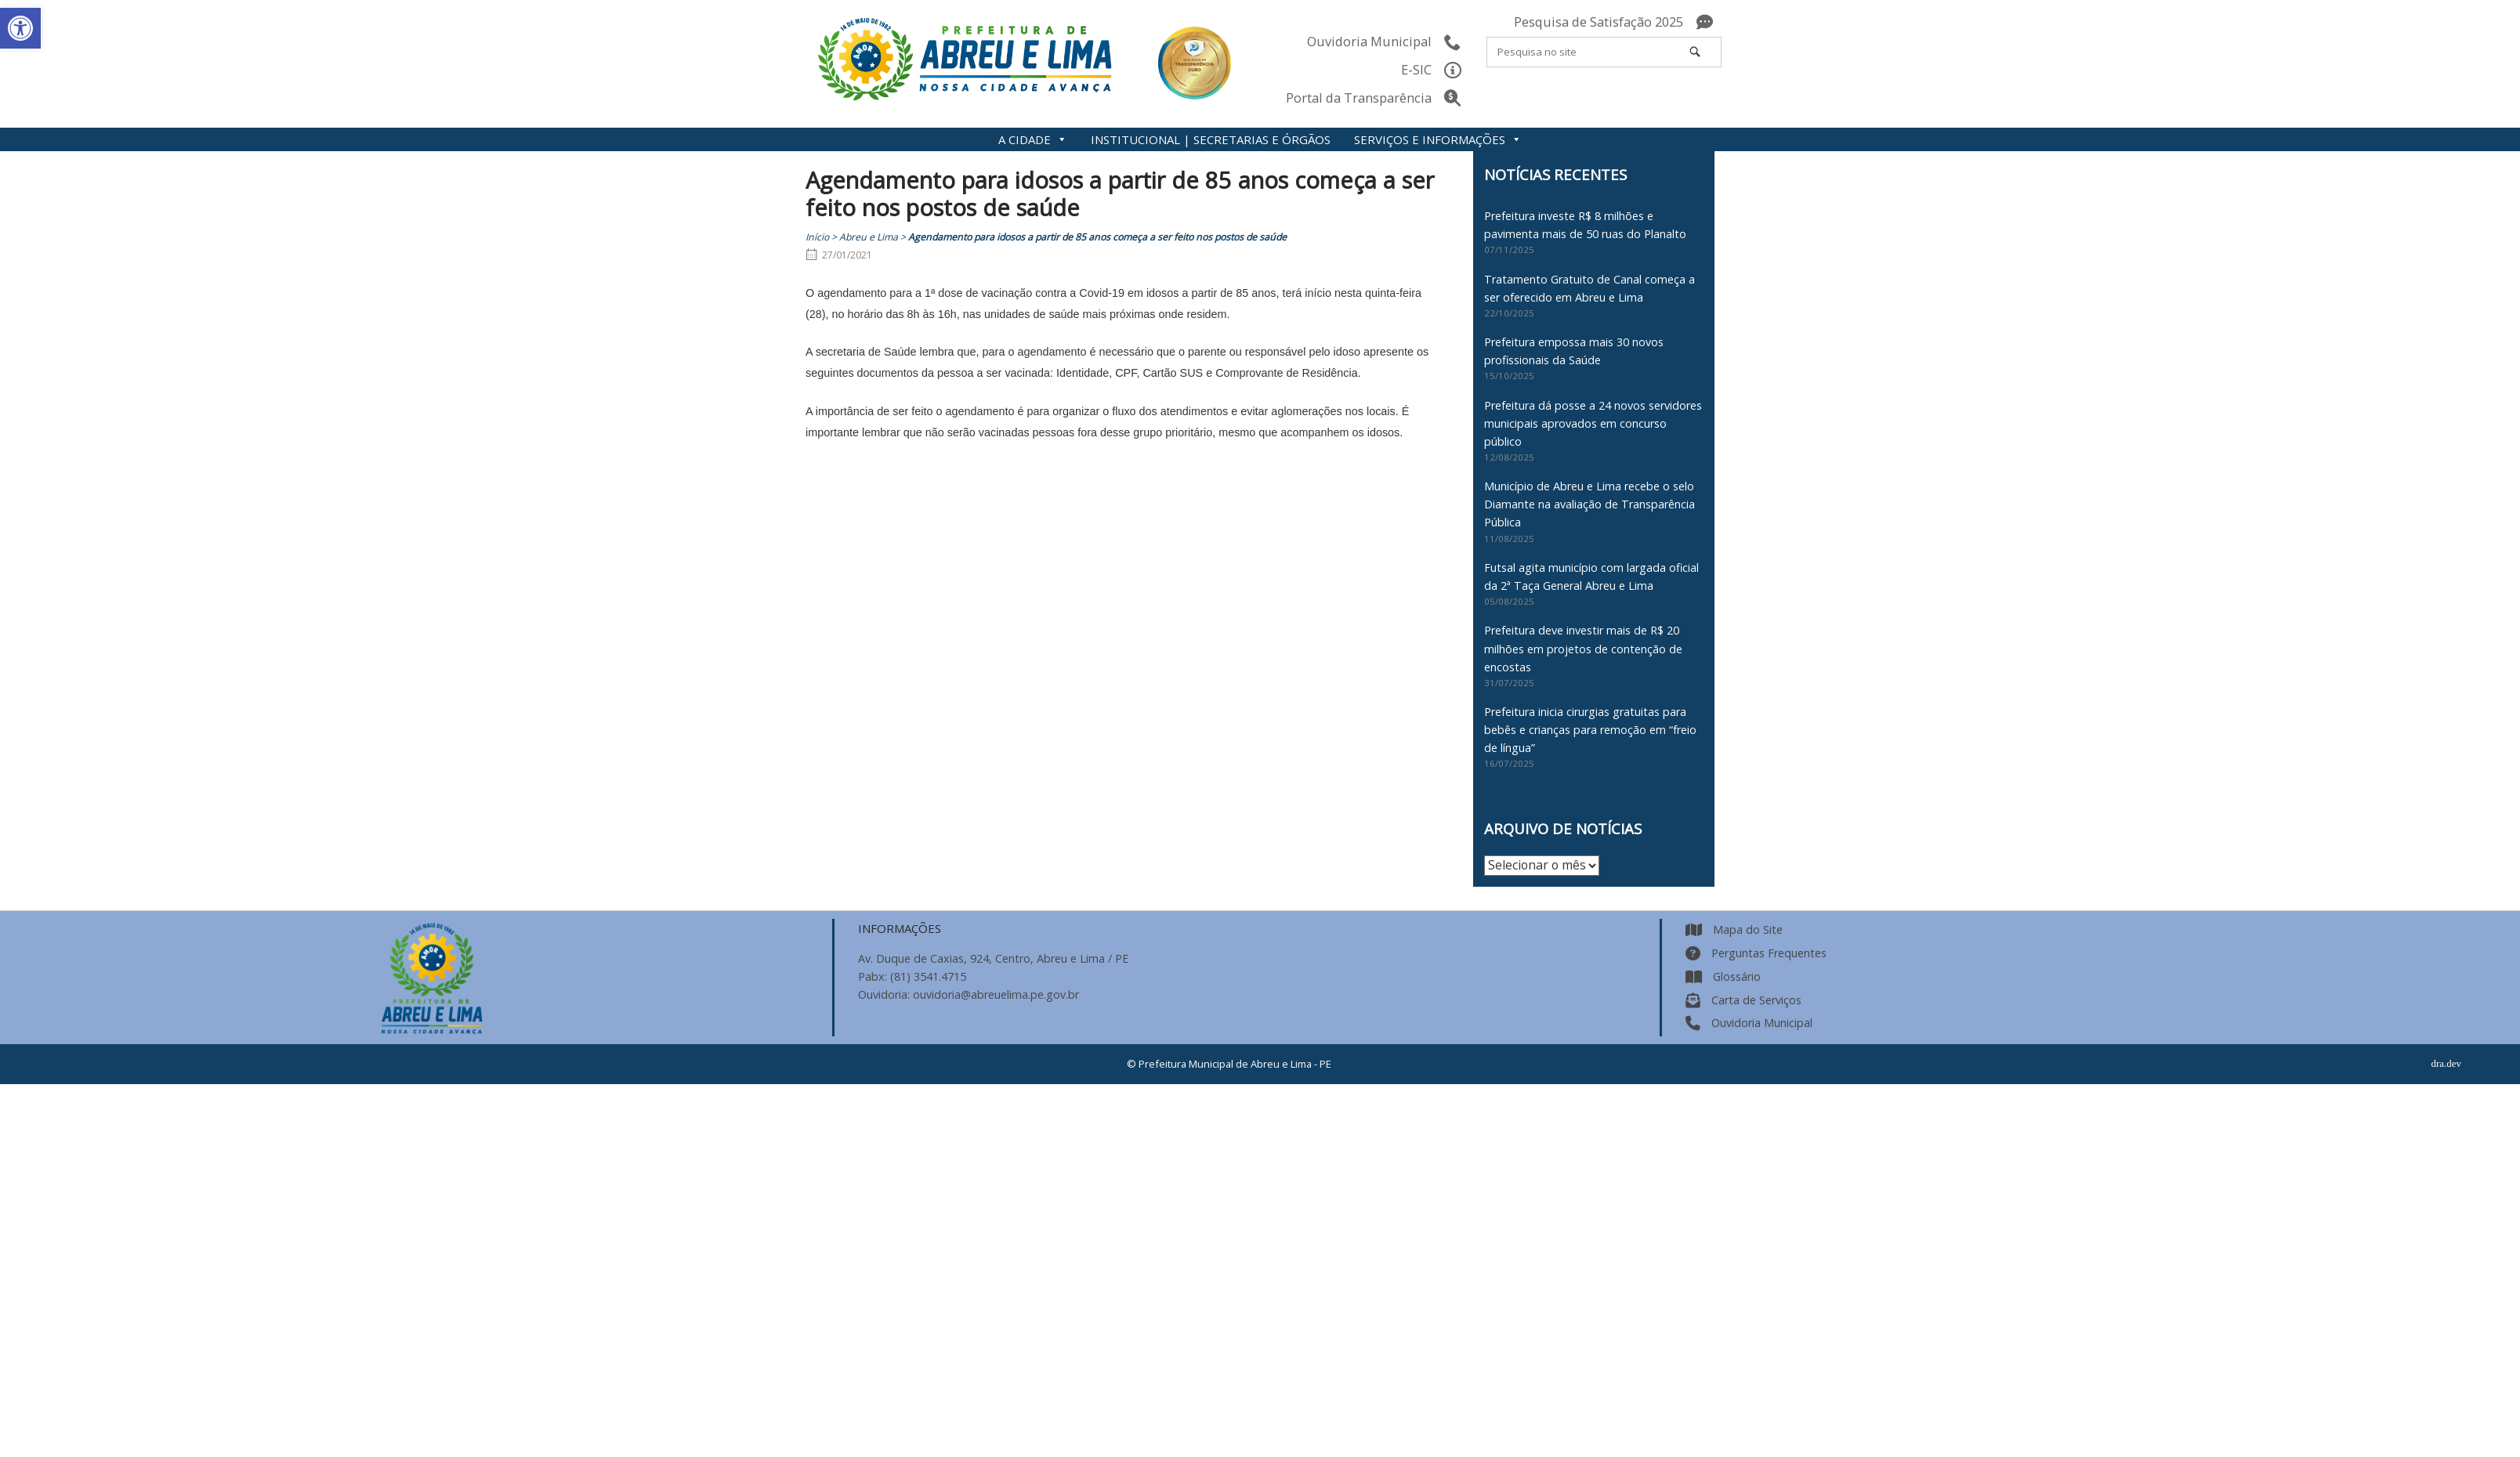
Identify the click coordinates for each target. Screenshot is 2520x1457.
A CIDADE (1032, 139)
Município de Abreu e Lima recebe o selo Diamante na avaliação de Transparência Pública (1589, 504)
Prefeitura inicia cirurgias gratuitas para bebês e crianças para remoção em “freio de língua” (1590, 729)
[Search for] (1604, 52)
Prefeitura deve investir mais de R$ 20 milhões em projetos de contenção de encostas (1583, 648)
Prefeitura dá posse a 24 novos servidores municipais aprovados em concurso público (1593, 423)
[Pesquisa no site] (1694, 52)
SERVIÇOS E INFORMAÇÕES (1438, 139)
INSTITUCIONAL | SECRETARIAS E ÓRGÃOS (1211, 139)
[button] (20, 28)
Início (817, 237)
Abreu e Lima (868, 237)
